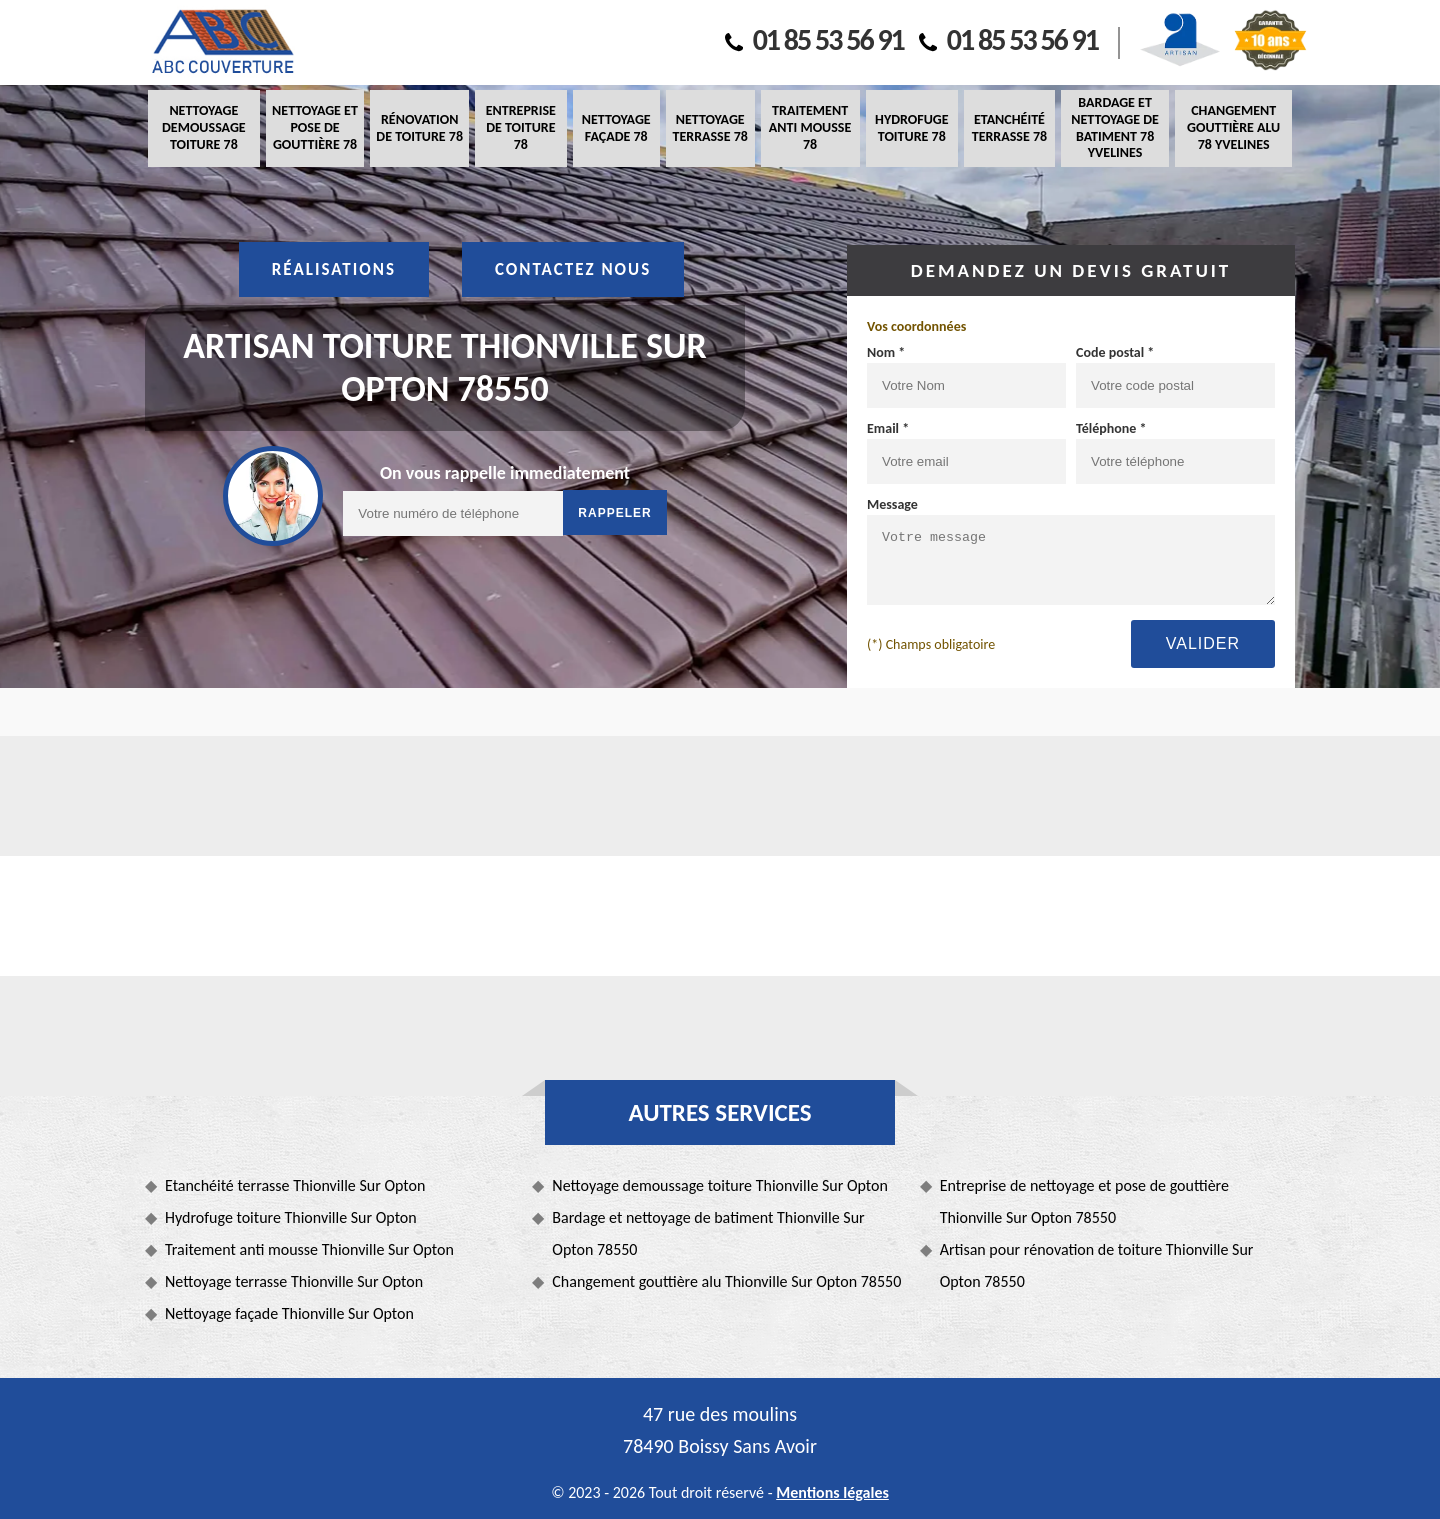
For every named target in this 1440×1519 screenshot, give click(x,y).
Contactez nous (573, 269)
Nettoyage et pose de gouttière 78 (315, 127)
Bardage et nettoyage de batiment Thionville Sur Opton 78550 (708, 1233)
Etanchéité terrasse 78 (1009, 128)
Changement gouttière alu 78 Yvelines (1233, 127)
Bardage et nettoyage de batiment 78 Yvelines (1115, 127)
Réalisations (334, 269)
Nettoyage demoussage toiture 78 (204, 127)
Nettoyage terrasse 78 (709, 128)
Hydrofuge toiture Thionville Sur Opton (291, 1217)
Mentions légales (832, 1492)
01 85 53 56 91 (814, 39)
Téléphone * (1111, 428)
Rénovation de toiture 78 (419, 128)
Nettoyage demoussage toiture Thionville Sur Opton (720, 1185)
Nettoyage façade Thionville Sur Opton (289, 1313)
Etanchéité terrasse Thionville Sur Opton (295, 1185)
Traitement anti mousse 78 (810, 127)
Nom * (886, 352)
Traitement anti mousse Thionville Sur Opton (309, 1249)
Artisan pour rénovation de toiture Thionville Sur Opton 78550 (1097, 1265)
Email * (888, 428)
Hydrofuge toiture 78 (911, 128)
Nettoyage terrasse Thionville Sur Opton (294, 1281)
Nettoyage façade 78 (616, 128)
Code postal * (1115, 352)
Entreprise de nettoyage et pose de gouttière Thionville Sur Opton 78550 (1084, 1201)
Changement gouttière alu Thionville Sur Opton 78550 (726, 1281)
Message (892, 504)
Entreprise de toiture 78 (521, 127)
